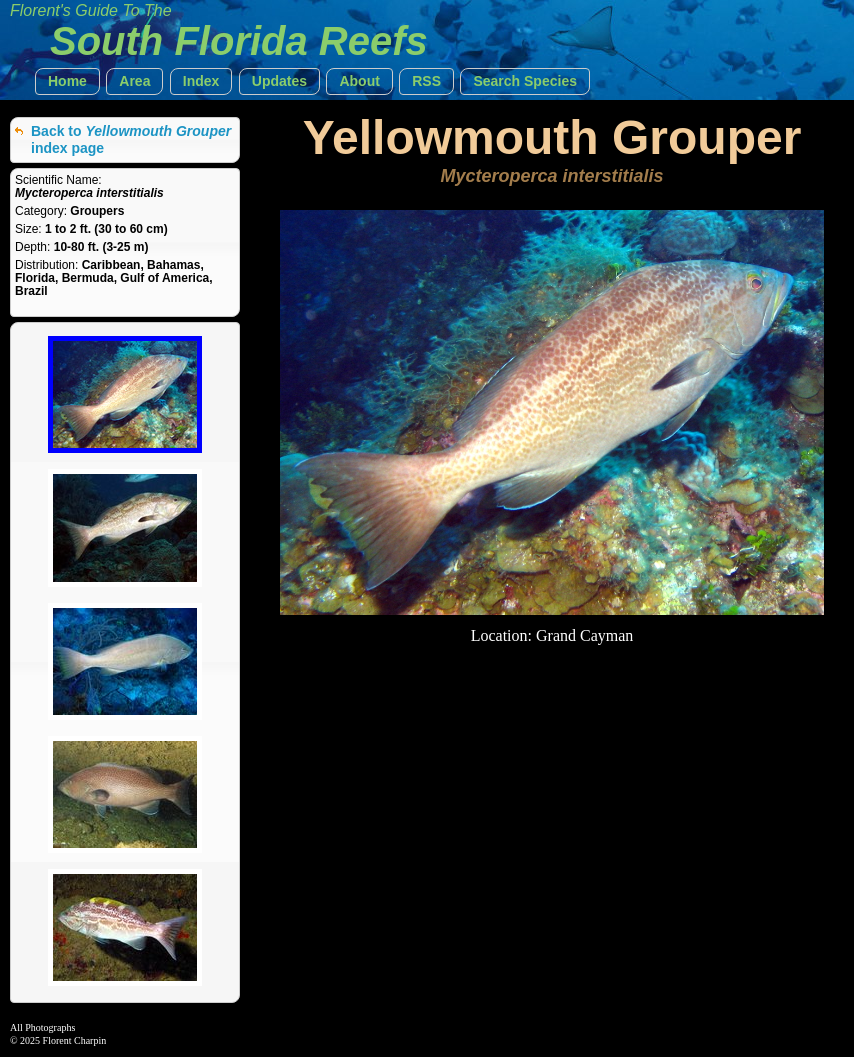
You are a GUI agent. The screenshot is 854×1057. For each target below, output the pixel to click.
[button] (67, 81)
